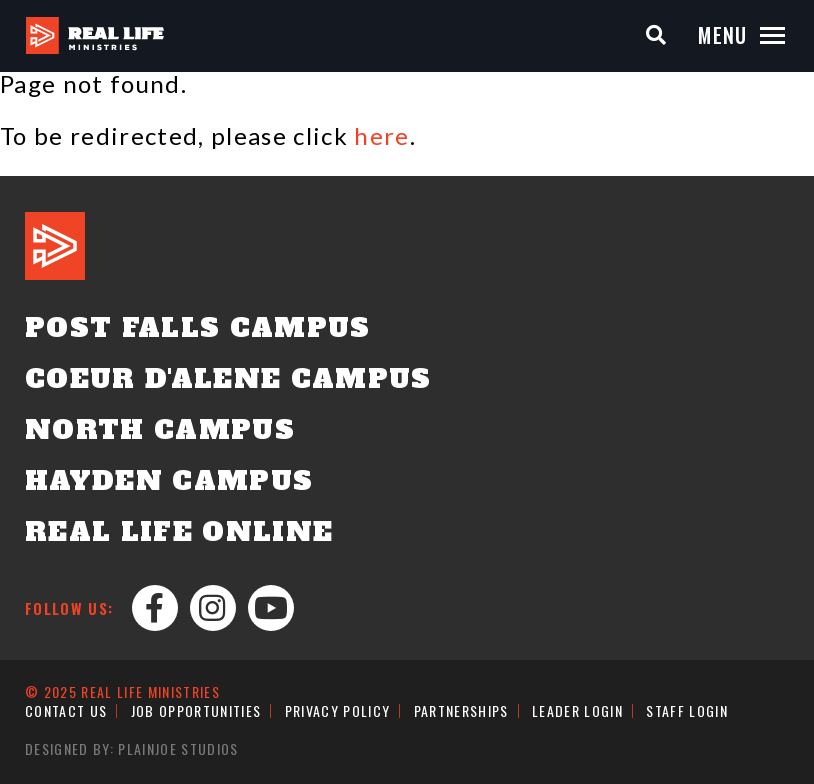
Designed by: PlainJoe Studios (132, 748)
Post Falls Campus (198, 328)
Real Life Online (179, 532)
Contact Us (66, 710)
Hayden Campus (169, 481)
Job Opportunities (196, 710)
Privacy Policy (338, 710)
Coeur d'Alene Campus (228, 379)
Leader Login (577, 710)
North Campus (160, 430)
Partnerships (461, 710)
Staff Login (687, 710)
